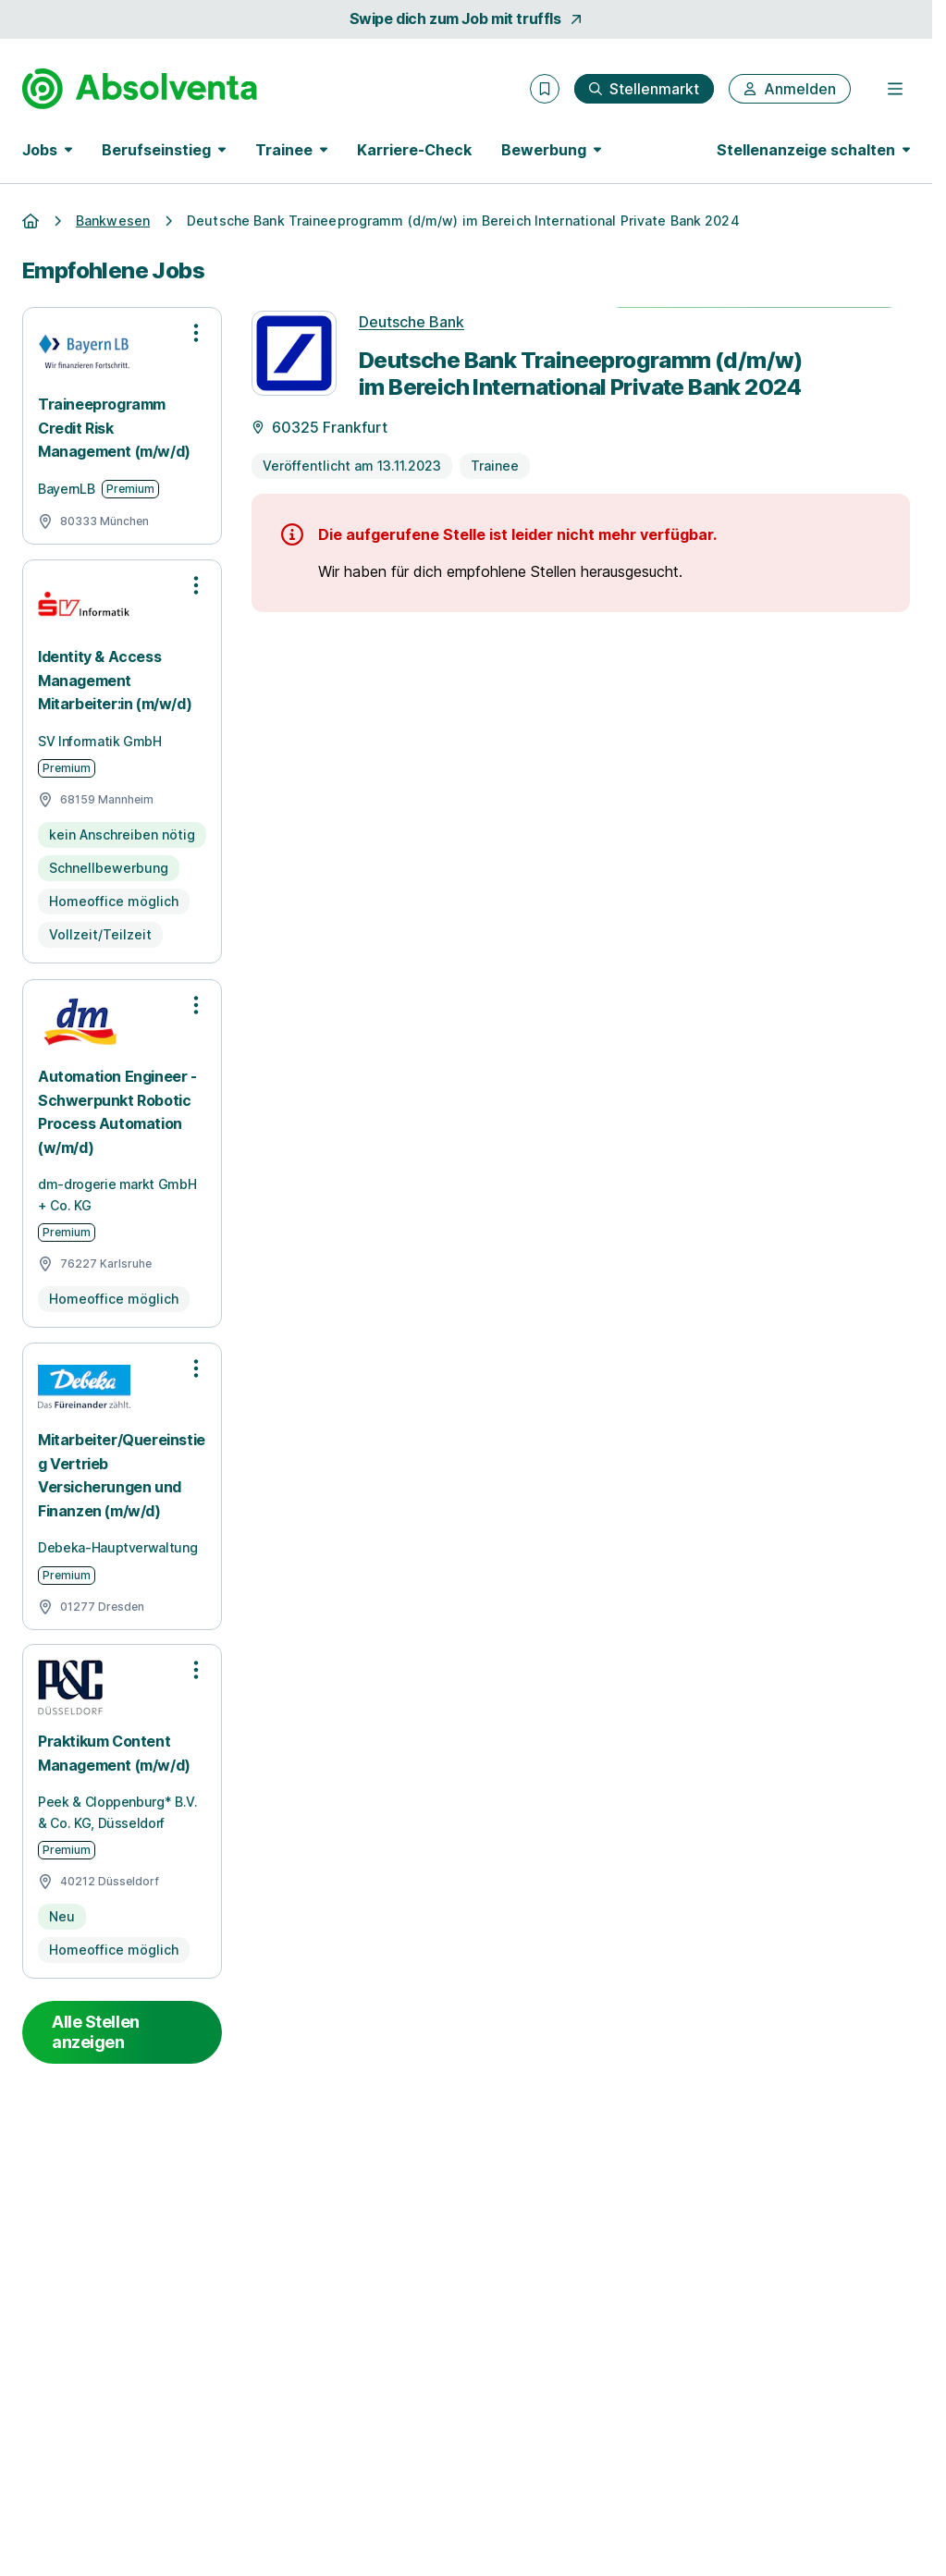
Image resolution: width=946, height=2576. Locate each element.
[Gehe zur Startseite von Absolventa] (139, 88)
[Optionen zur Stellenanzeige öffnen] (196, 332)
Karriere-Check (414, 150)
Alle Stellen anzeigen (96, 2032)
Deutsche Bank (411, 322)
